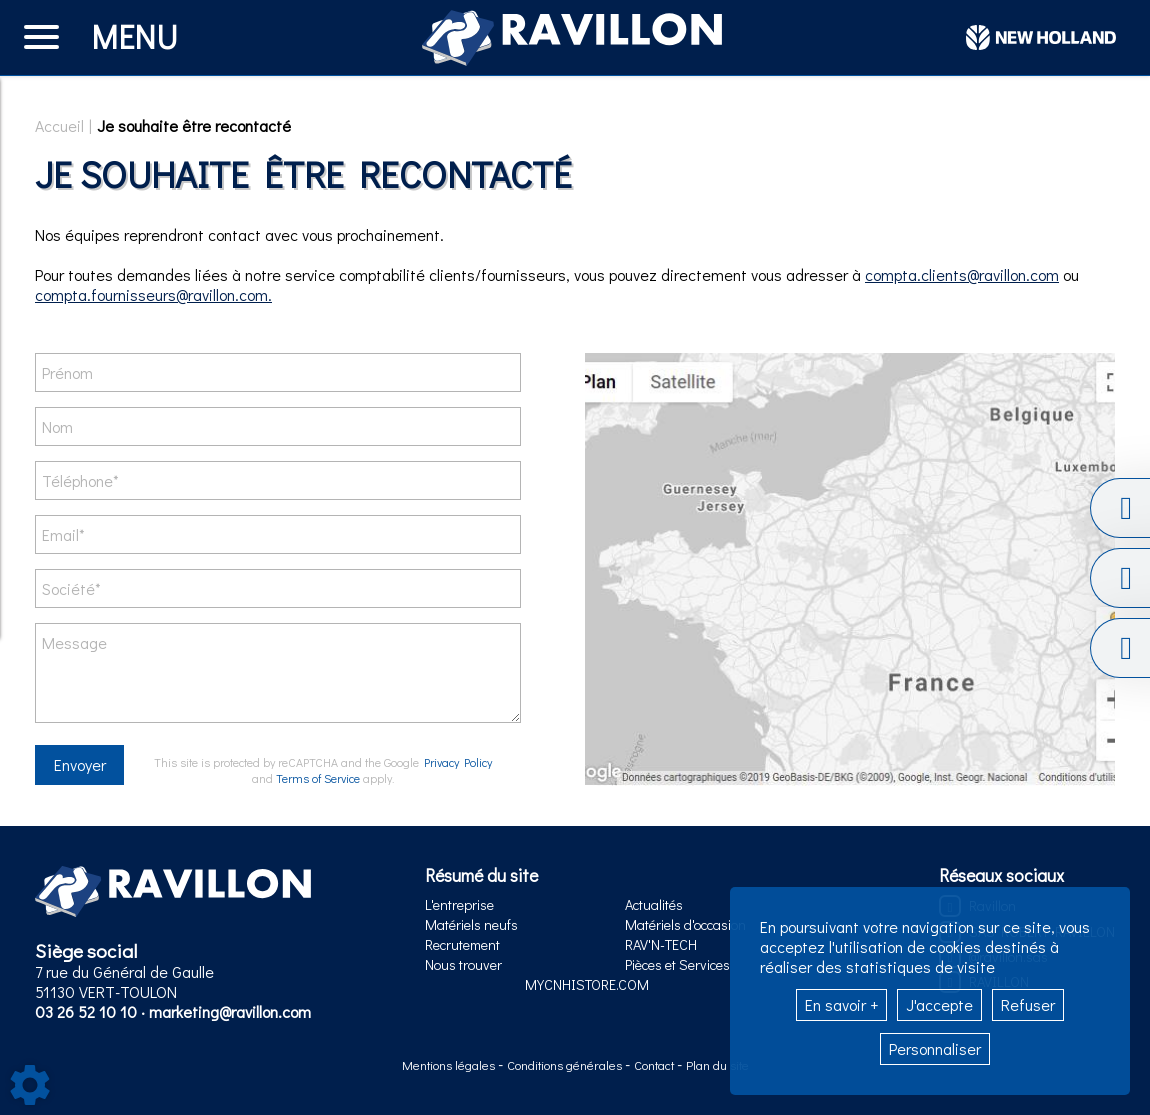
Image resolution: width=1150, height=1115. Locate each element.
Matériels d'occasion (685, 924)
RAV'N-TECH (661, 944)
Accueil (59, 126)
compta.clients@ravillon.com (962, 274)
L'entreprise (459, 904)
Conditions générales (566, 1065)
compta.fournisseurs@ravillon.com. (153, 294)
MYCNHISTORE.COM (587, 984)
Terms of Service (318, 778)
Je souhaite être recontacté (194, 126)
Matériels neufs (471, 924)
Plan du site (717, 1065)
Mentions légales (450, 1065)
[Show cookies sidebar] (30, 1085)
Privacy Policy (458, 762)
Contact (655, 1065)
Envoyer (80, 764)
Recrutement (462, 944)
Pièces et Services (677, 964)
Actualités (654, 904)
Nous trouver (463, 964)
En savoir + (841, 1004)
